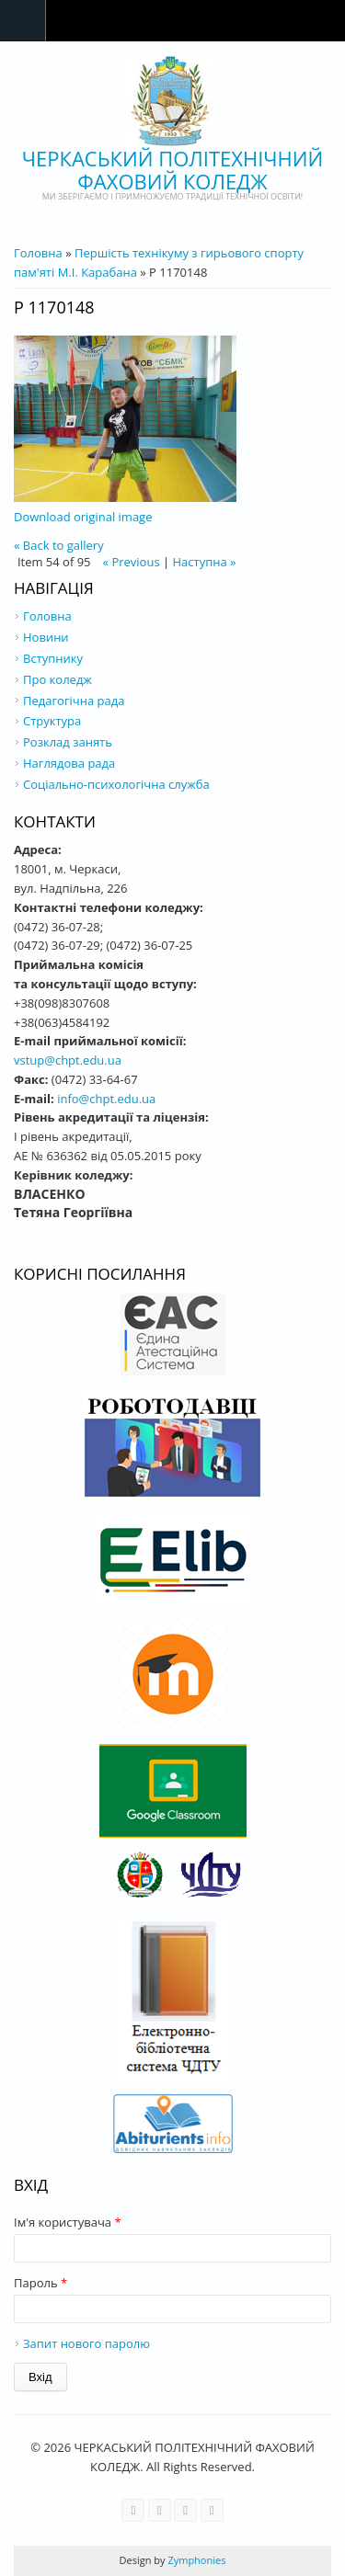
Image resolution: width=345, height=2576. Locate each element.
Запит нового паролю (86, 2343)
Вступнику (53, 658)
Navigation (23, 20)
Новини (46, 637)
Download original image (83, 516)
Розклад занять (67, 742)
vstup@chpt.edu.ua (67, 1060)
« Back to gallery (59, 545)
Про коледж (57, 679)
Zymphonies (196, 2560)
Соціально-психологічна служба (116, 784)
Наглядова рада (69, 763)
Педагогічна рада (73, 700)
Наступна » (204, 561)
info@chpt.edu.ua (106, 1098)
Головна (38, 253)
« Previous (131, 561)
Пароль (40, 2282)
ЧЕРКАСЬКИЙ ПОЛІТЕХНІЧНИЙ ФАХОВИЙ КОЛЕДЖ (172, 169)
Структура (52, 720)
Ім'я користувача (67, 2222)
